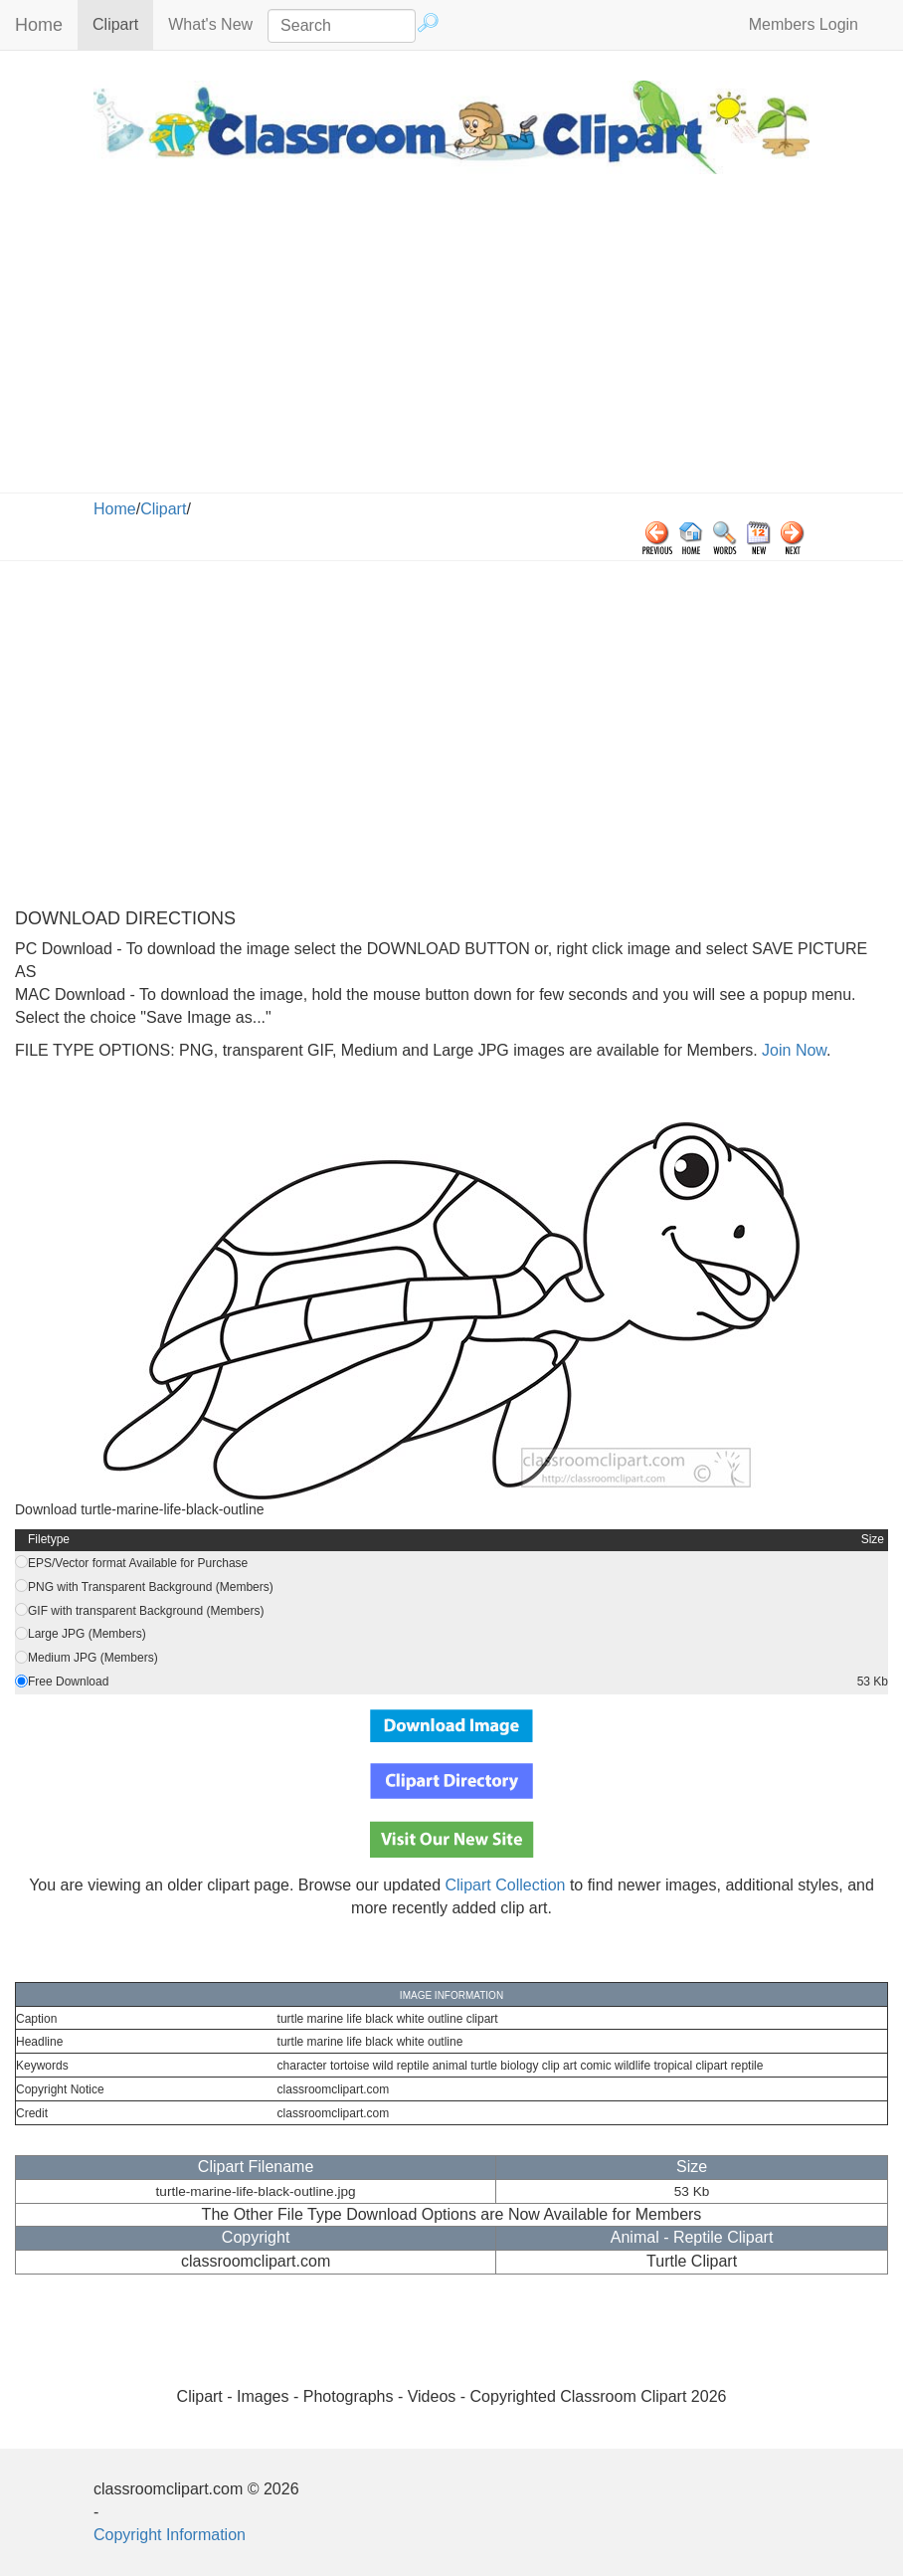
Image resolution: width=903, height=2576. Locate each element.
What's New (210, 24)
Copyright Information (169, 2534)
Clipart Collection (506, 1885)
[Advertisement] (451, 343)
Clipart (122, 23)
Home (39, 25)
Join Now (792, 1050)
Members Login (803, 24)
